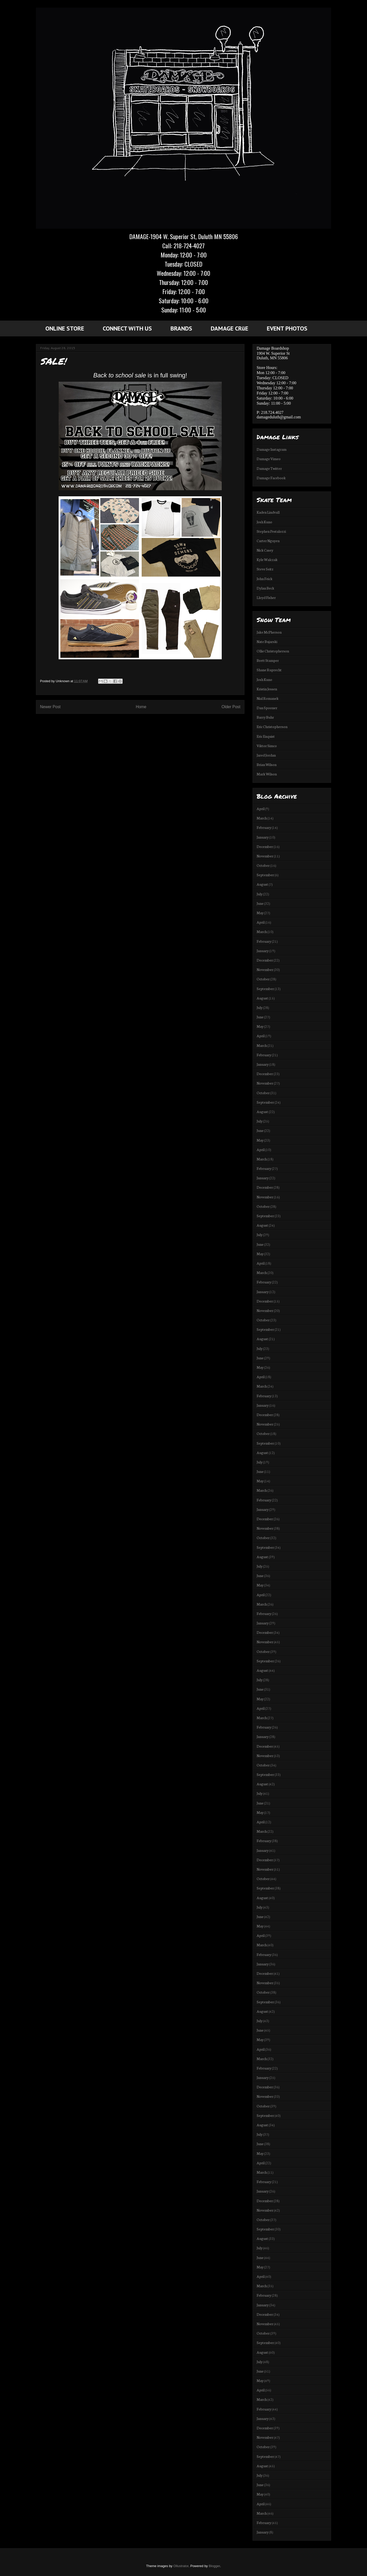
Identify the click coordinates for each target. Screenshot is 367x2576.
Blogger (214, 2566)
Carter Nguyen (268, 540)
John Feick (264, 578)
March (262, 817)
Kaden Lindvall (268, 512)
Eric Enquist (266, 736)
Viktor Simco (267, 745)
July (260, 893)
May (260, 912)
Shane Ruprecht (269, 669)
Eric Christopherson (272, 726)
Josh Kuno (264, 521)
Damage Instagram (271, 449)
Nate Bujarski (267, 641)
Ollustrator (180, 2566)
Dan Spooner (267, 707)
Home (141, 707)
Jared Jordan (266, 755)
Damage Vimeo (269, 458)
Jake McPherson (269, 632)
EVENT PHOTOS (287, 328)
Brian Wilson (267, 764)
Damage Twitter (269, 468)
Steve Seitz (265, 568)
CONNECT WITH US (127, 328)
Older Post (230, 707)
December (265, 846)
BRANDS (181, 328)
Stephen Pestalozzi (271, 531)
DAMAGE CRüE (229, 328)
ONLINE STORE (64, 328)
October (263, 865)
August (262, 884)
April (261, 808)
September (265, 874)
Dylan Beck (265, 588)
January (263, 837)
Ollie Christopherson (273, 650)
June (260, 903)
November (265, 855)
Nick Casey (265, 550)
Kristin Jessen (267, 688)
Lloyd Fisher (266, 597)
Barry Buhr (265, 717)
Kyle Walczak (267, 559)
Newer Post (50, 707)
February (264, 827)
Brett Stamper (268, 660)
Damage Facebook (271, 477)
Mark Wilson (267, 773)
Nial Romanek (268, 698)
